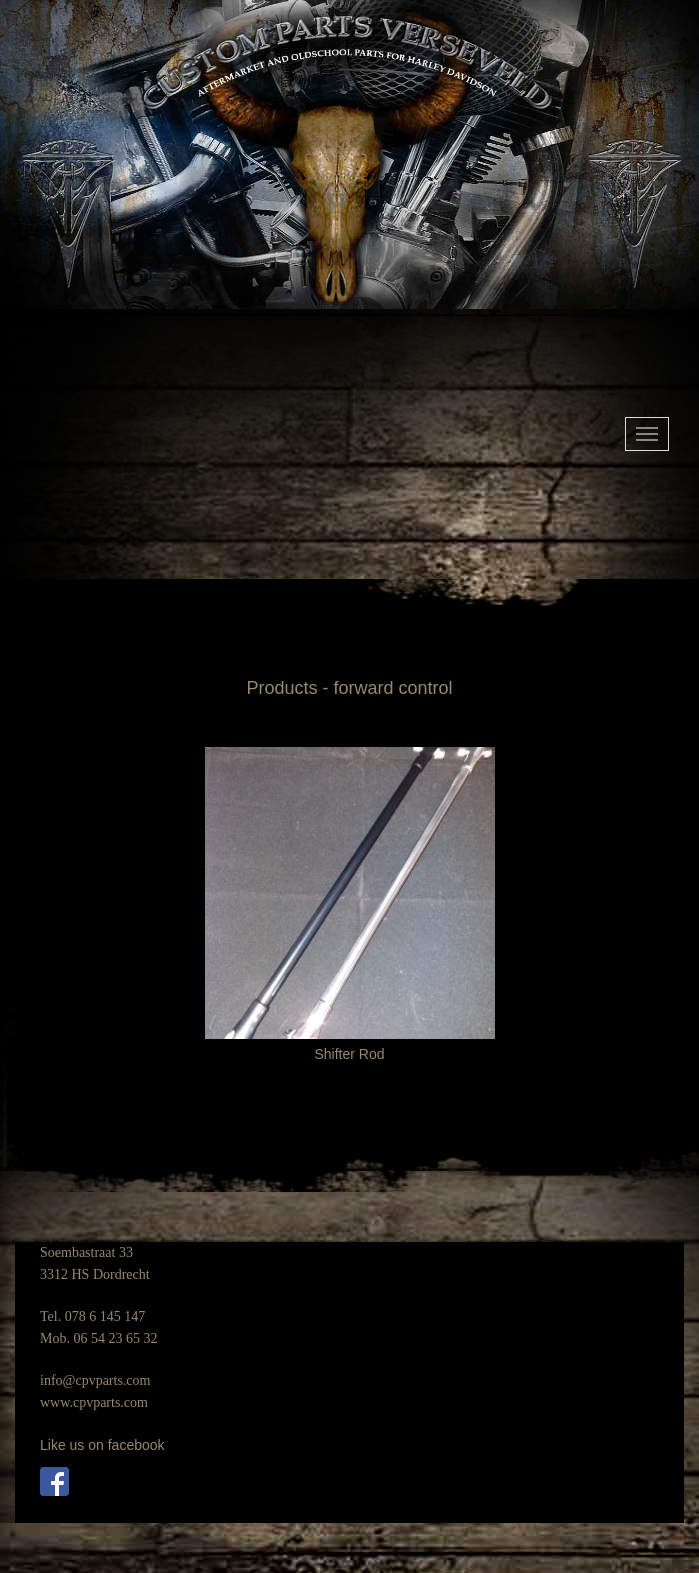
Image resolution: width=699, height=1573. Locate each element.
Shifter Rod (349, 1054)
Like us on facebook (102, 1445)
